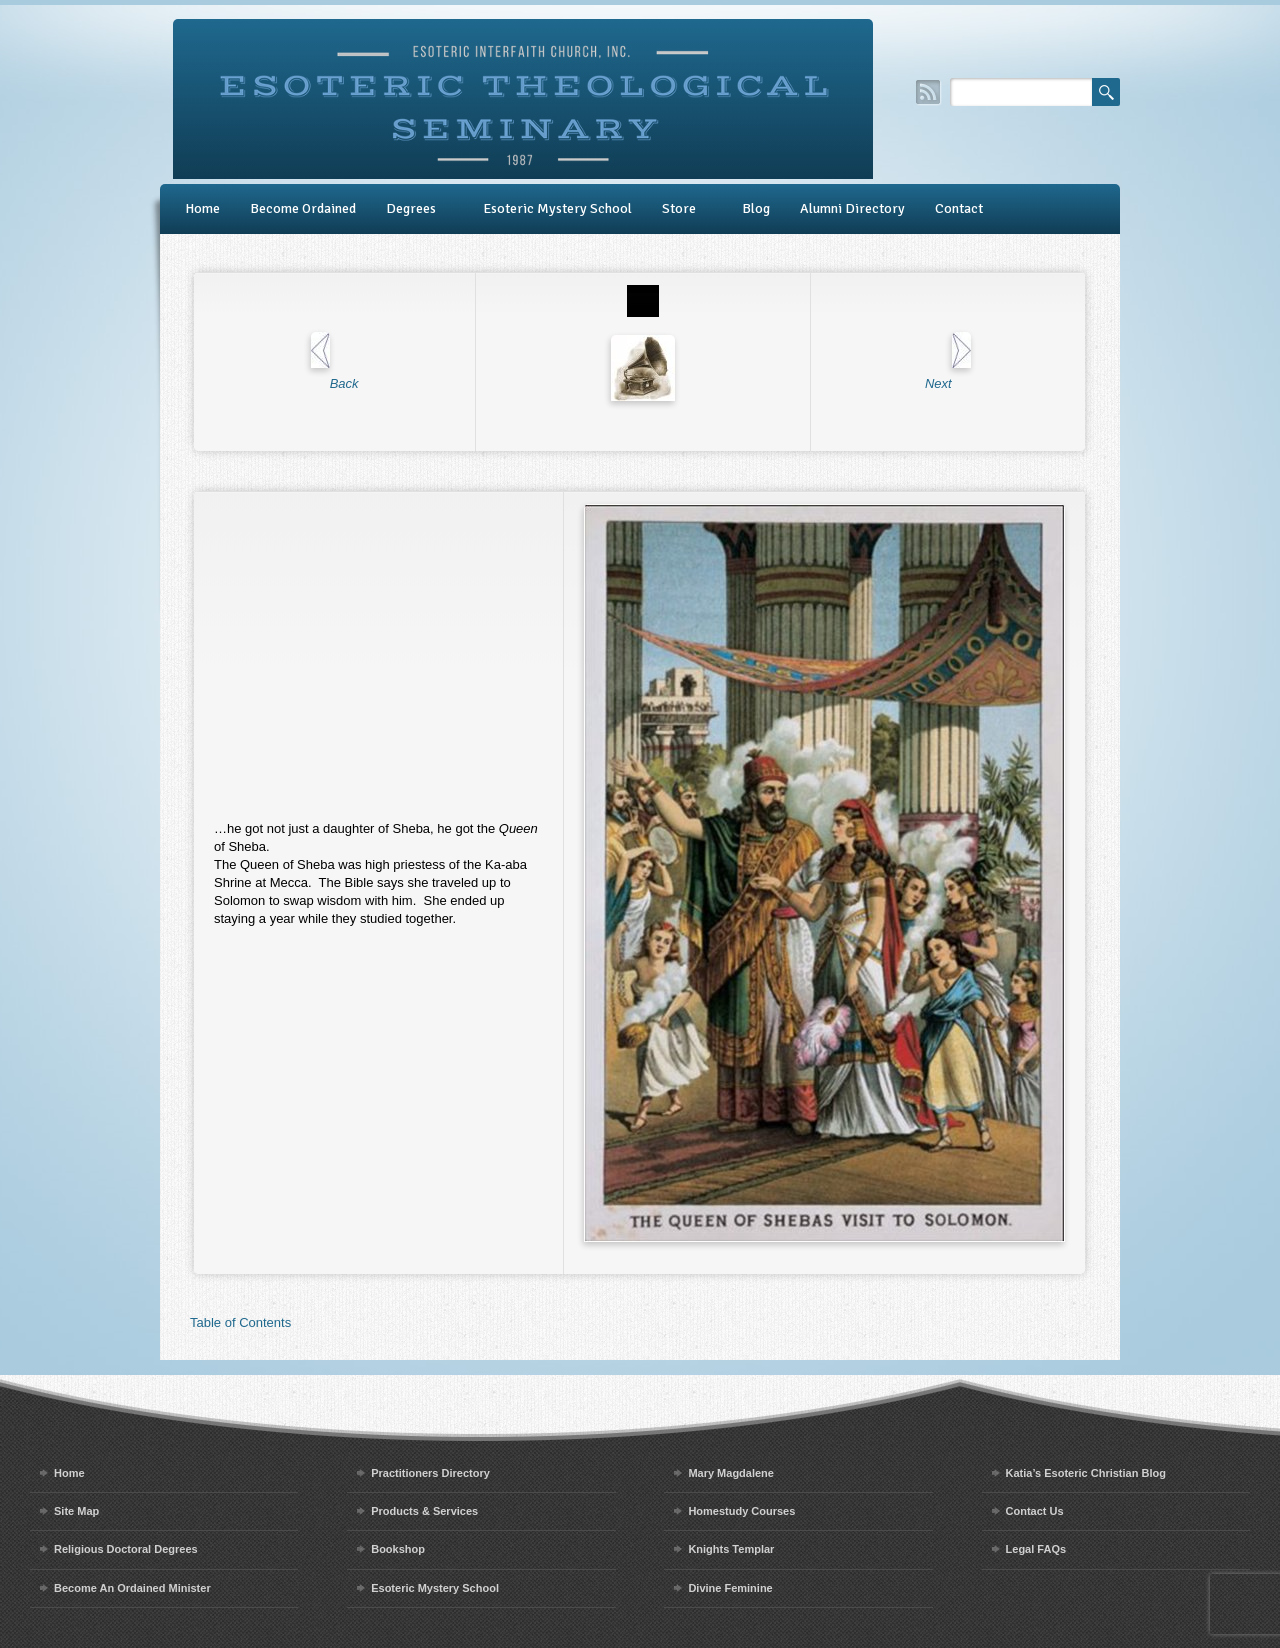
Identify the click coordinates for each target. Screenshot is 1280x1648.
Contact (959, 208)
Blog (756, 208)
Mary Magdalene (731, 1473)
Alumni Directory (852, 208)
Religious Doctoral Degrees (126, 1549)
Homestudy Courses (741, 1511)
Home (202, 208)
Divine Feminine (730, 1588)
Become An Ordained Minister (132, 1588)
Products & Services (424, 1511)
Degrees (411, 208)
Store (679, 208)
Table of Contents (240, 1322)
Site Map (76, 1511)
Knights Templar (731, 1549)
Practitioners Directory (430, 1473)
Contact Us (1035, 1511)
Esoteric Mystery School (557, 208)
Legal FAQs (1036, 1549)
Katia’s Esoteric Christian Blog (1086, 1473)
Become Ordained (303, 208)
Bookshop (398, 1549)
